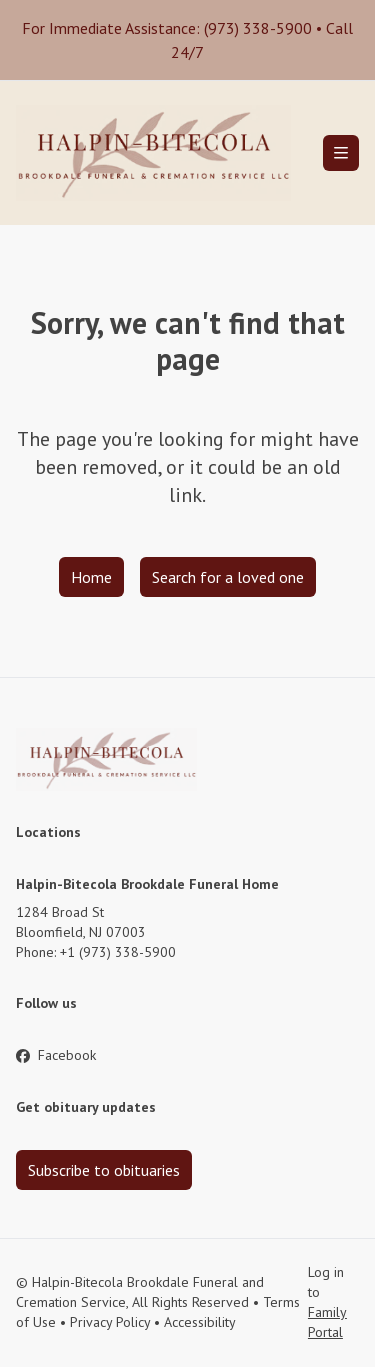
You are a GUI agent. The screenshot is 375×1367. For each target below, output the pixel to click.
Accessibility (200, 1322)
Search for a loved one (228, 577)
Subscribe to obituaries (104, 1170)
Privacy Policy (110, 1322)
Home (91, 577)
